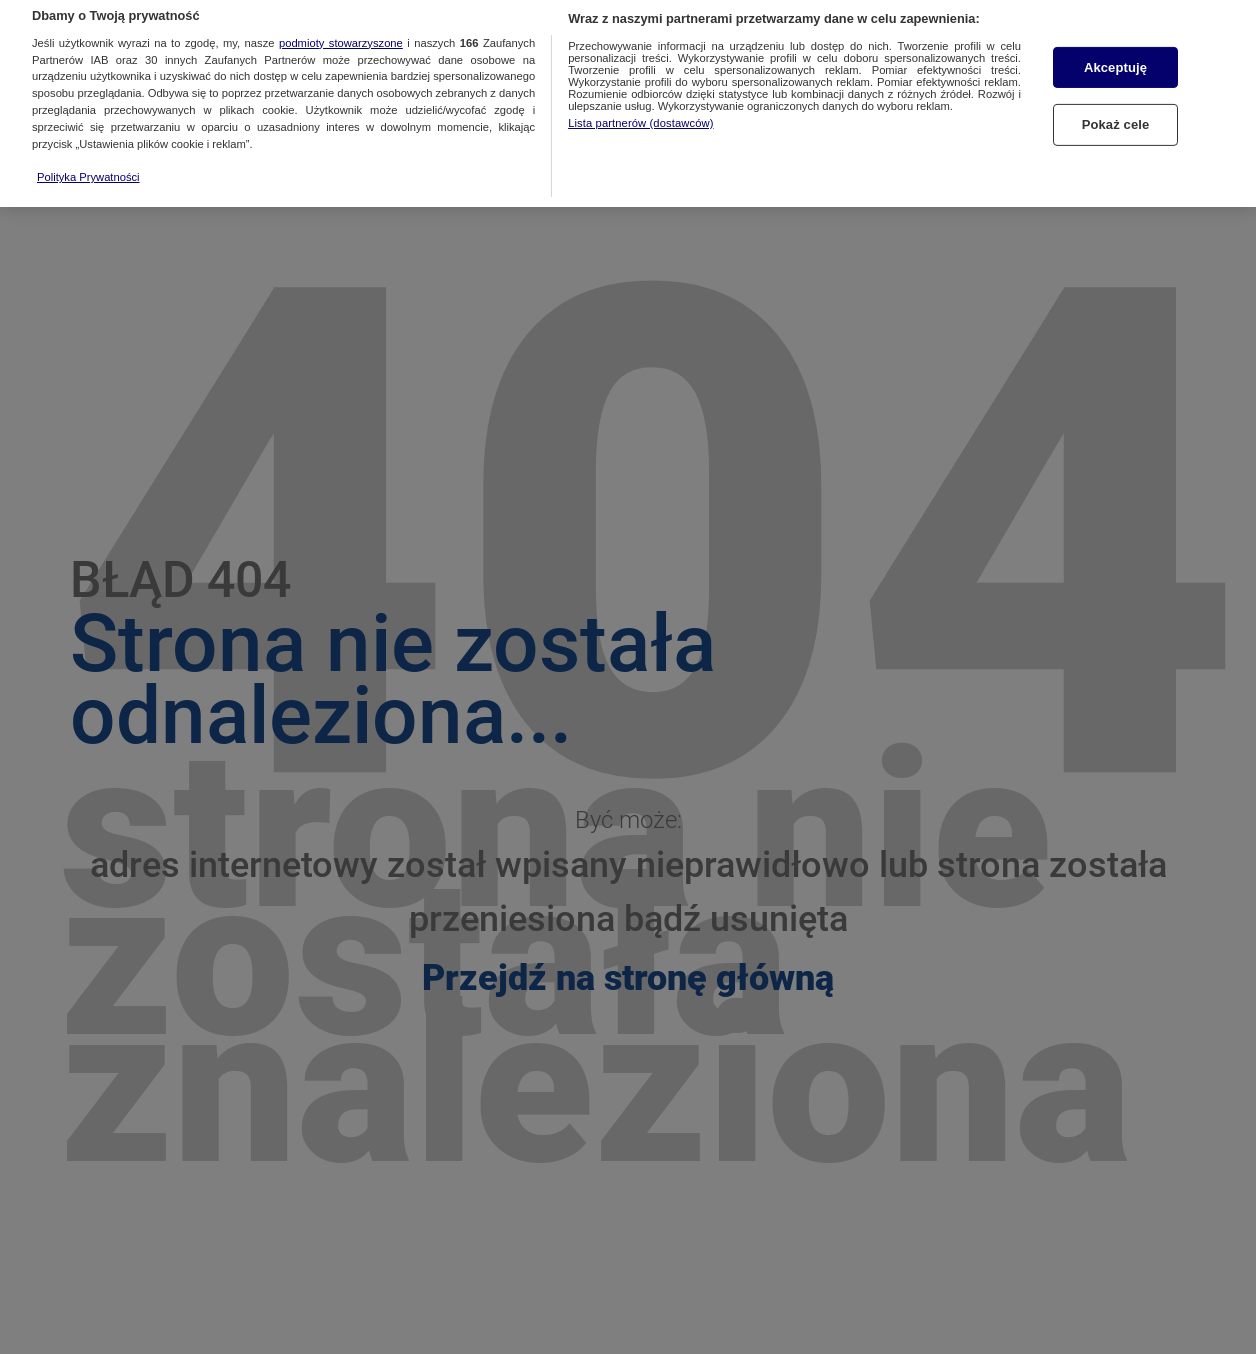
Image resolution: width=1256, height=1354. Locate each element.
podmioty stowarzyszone (341, 38)
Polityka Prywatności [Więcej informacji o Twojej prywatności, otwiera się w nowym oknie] (88, 172)
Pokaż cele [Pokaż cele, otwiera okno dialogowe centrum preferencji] (1116, 119)
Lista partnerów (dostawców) (640, 118)
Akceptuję (1115, 62)
